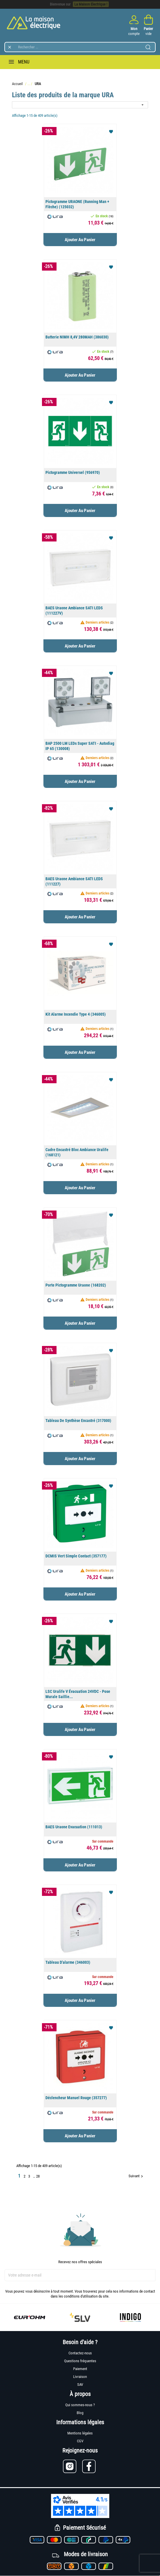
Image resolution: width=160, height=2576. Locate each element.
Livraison (80, 2376)
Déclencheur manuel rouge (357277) (76, 2097)
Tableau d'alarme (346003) (67, 1962)
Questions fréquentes (80, 2361)
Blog (80, 2413)
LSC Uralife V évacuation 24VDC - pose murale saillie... (77, 1694)
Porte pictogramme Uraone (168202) (75, 1285)
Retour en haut (127, 2191)
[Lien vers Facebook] (89, 2466)
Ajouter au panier (80, 239)
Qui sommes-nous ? (80, 2405)
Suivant (136, 2176)
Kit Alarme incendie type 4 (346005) (75, 1014)
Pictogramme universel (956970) (72, 472)
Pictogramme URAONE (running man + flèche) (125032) (77, 204)
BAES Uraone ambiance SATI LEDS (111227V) (74, 610)
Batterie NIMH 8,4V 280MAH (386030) (77, 337)
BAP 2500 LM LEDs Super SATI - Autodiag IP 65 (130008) (79, 746)
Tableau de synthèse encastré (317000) (78, 1420)
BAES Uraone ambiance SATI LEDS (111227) (74, 881)
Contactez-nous (80, 2353)
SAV (80, 2384)
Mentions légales (80, 2433)
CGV (80, 2441)
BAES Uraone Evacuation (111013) (73, 1827)
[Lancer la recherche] (148, 47)
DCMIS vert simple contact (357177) (76, 1556)
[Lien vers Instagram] (72, 2466)
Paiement (80, 2369)
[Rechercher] (80, 47)
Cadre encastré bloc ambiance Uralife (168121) (76, 1152)
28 (38, 2176)
